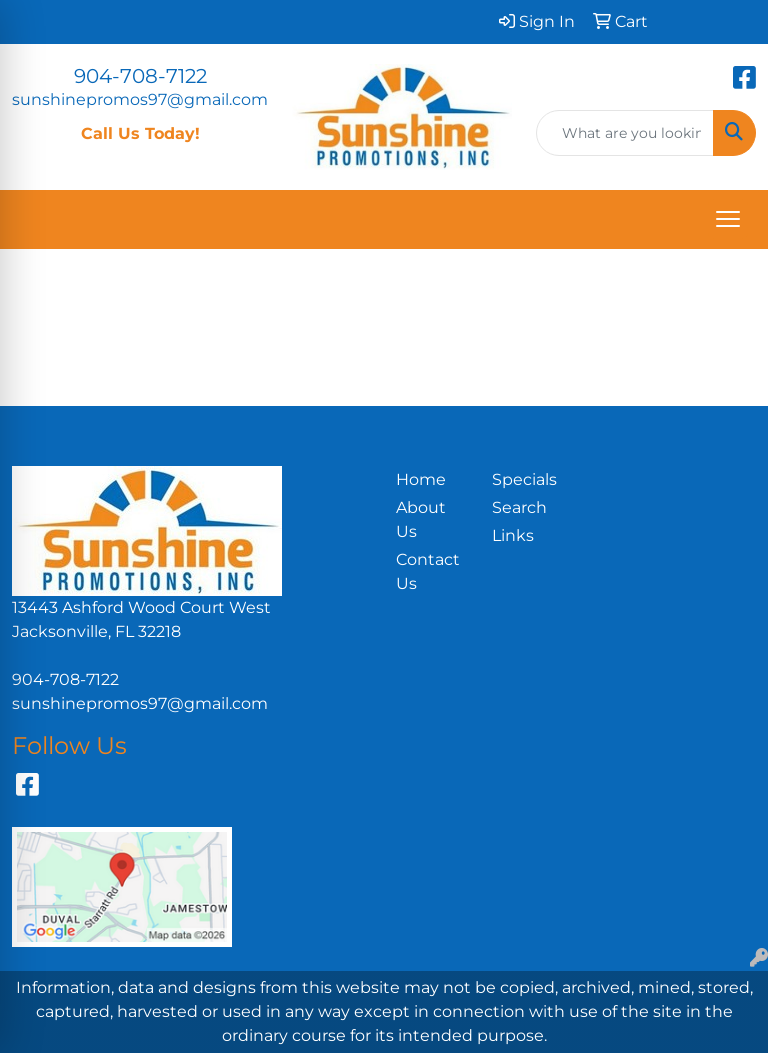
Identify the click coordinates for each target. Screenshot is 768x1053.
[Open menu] (728, 219)
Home (421, 479)
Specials (524, 479)
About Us (421, 519)
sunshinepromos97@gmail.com (140, 99)
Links (513, 535)
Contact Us (428, 571)
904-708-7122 (140, 76)
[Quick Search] (625, 133)
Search (519, 507)
